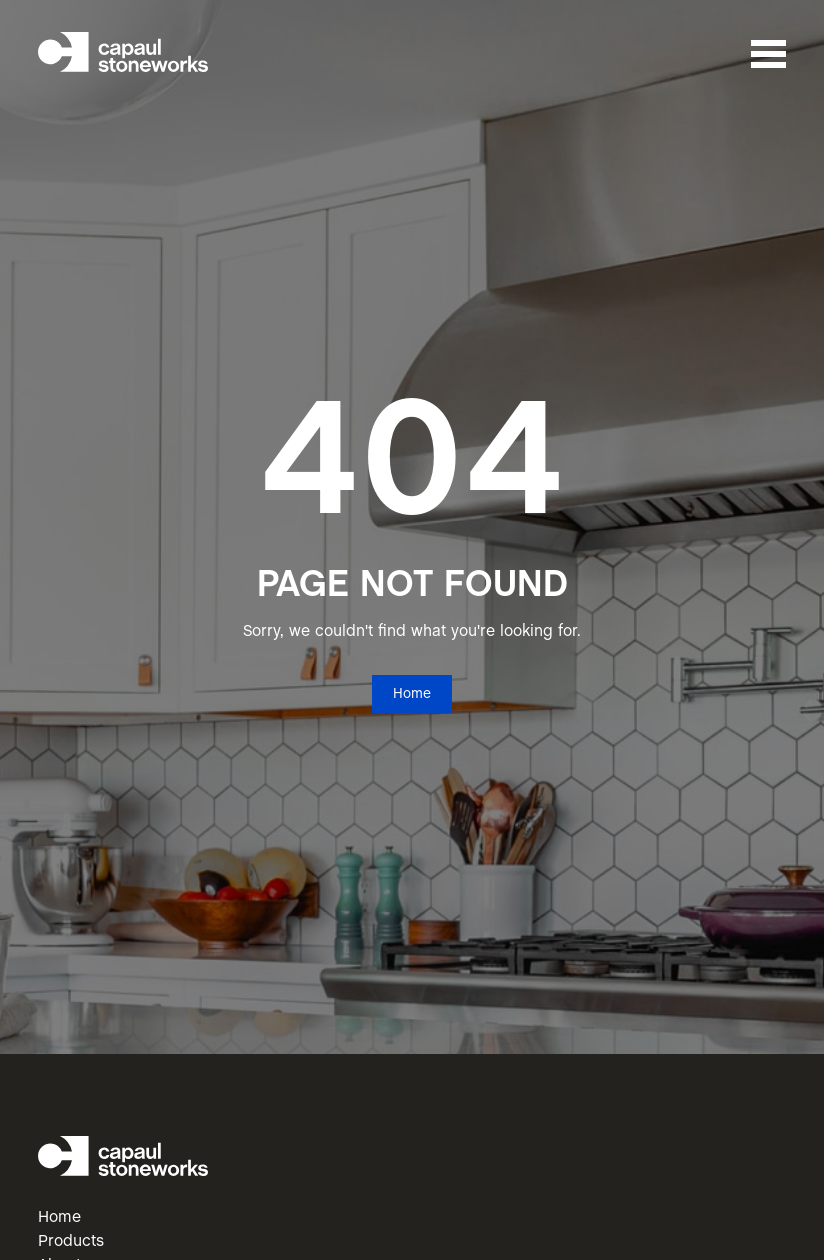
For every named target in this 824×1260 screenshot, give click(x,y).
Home (412, 694)
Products (71, 1241)
